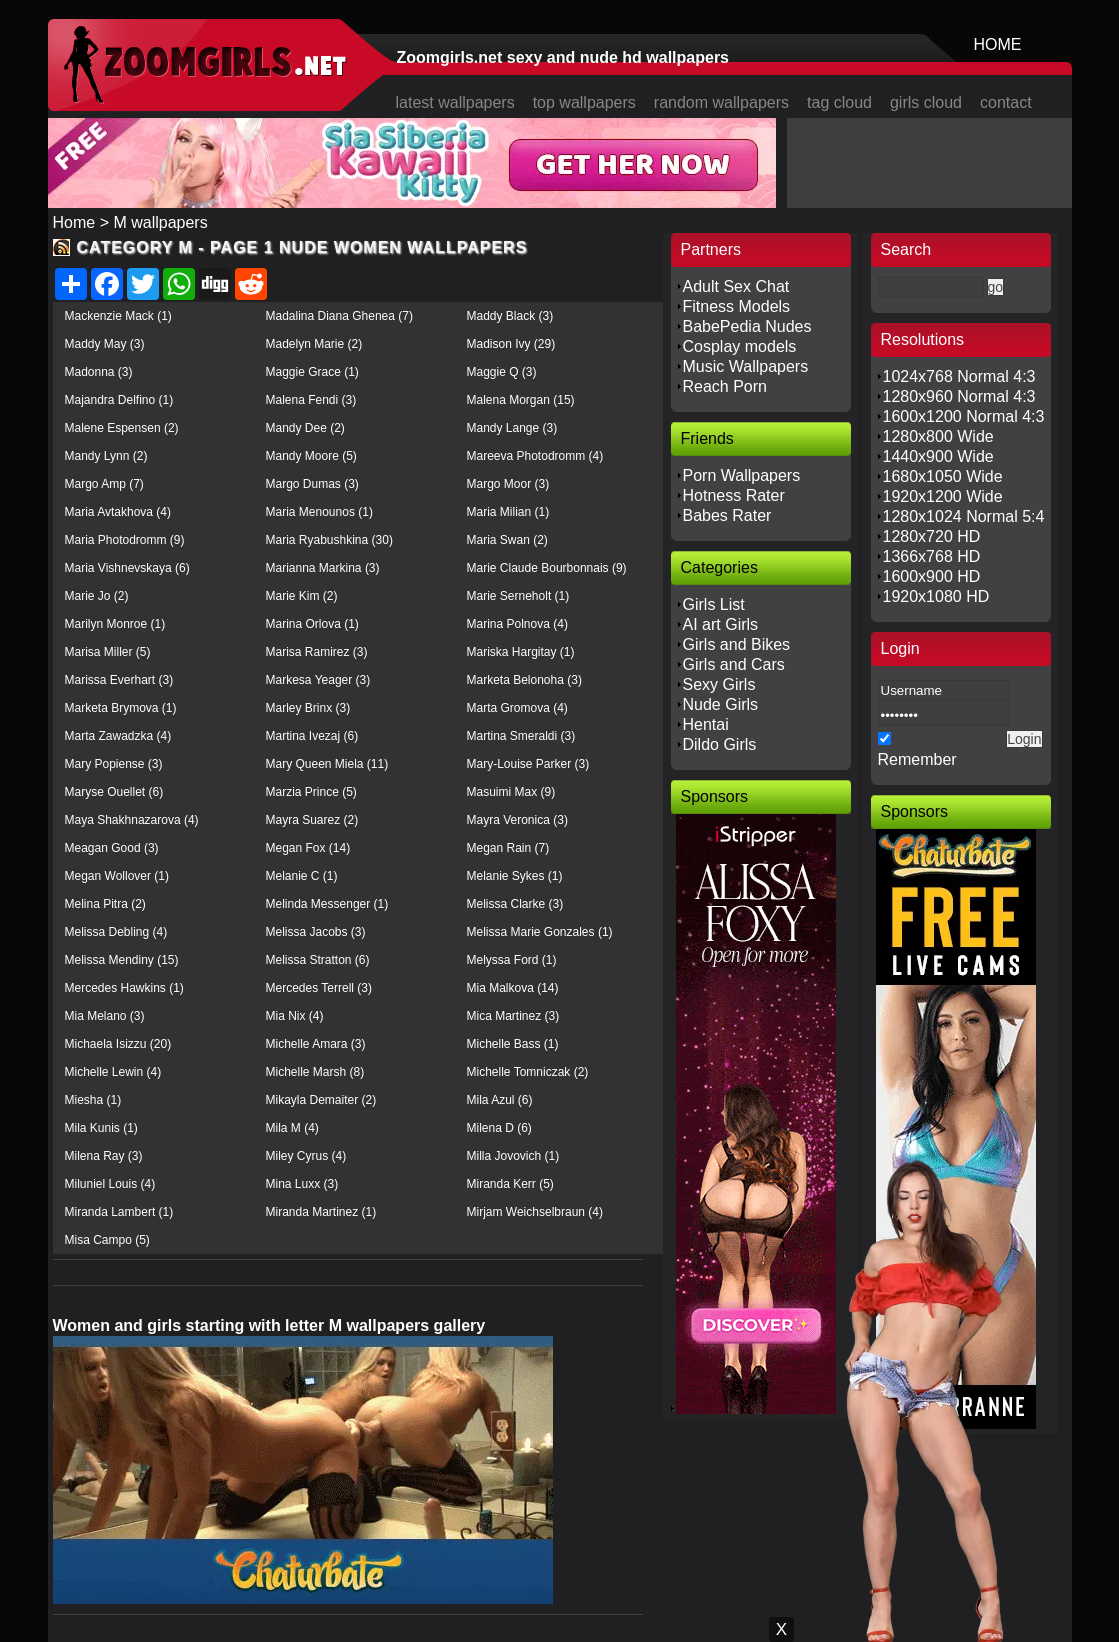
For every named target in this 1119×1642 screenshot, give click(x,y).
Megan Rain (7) (508, 848)
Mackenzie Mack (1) (118, 316)
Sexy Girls (719, 684)
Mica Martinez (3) (513, 1016)
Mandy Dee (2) (305, 428)
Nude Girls (721, 704)
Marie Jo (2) (97, 596)
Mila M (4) (292, 1128)
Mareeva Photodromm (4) (535, 456)
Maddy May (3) (105, 344)
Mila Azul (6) (500, 1100)
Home (74, 222)
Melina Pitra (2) (105, 904)
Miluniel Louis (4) (110, 1184)
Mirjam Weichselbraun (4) (535, 1212)
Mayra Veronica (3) (517, 820)
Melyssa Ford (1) (512, 960)
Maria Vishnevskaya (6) (127, 568)
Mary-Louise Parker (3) (528, 764)
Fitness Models (737, 306)
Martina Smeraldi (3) (521, 736)
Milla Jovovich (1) (513, 1156)
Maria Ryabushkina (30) (329, 540)
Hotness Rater (734, 495)
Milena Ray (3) (104, 1156)
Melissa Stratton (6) (318, 960)
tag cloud (839, 102)
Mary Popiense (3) (114, 764)
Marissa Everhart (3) (119, 680)
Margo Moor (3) (508, 484)
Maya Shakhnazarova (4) (132, 820)
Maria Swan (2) (507, 540)
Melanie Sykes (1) (515, 876)
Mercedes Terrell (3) (319, 988)
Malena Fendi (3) (311, 400)
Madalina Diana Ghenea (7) (339, 316)
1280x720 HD (932, 536)
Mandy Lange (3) (512, 428)
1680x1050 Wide (943, 476)
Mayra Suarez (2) (312, 820)
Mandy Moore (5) (311, 456)
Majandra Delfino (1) (119, 400)
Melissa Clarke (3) (515, 904)
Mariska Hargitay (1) (521, 652)
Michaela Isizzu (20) (118, 1044)
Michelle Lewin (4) (113, 1072)
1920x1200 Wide (943, 496)
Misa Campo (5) (107, 1240)
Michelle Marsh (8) (315, 1072)
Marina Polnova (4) (517, 624)
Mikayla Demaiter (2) (321, 1100)
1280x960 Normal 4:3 (959, 396)
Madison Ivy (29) (511, 344)
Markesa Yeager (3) (318, 680)
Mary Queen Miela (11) (327, 764)
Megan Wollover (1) (117, 876)
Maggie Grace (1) (312, 372)
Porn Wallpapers (742, 475)
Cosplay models (740, 346)
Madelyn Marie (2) (314, 344)
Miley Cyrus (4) (306, 1156)
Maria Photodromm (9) (125, 540)
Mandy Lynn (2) (106, 456)
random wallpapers (721, 102)
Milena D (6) (499, 1128)
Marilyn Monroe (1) (115, 624)
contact (1006, 102)
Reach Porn (725, 386)
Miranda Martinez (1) (321, 1212)
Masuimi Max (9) (511, 792)
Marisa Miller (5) (108, 652)
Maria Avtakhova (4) (118, 512)
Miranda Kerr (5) (510, 1184)
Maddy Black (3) (510, 316)
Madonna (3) (99, 372)
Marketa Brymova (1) (121, 708)
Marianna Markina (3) (323, 568)
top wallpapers (584, 102)
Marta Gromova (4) (517, 708)
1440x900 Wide (938, 456)
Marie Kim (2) (302, 596)
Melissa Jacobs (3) (316, 932)
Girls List (714, 604)
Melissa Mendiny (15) (122, 960)
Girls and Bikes (737, 644)
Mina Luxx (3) (302, 1184)
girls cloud (926, 102)
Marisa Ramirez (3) (317, 652)
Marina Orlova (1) (312, 624)
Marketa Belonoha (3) (524, 680)
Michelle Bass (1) (513, 1044)
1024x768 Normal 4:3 (959, 376)
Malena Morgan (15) (521, 400)
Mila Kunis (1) (101, 1128)
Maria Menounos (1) (319, 512)
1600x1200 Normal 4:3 (964, 416)
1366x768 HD (932, 556)
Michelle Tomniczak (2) (528, 1072)
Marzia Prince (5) (311, 792)
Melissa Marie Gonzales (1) (540, 932)
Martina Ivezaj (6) (312, 736)
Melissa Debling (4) (116, 932)
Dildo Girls (720, 744)
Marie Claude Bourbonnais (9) (547, 568)
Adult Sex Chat (736, 286)
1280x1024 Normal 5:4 (964, 516)
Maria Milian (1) (508, 512)
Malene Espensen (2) (122, 428)
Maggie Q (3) (502, 372)
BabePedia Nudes (747, 326)
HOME (998, 44)
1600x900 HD (932, 576)
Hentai (706, 724)
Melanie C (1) (302, 876)
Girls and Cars (734, 664)
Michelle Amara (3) (316, 1044)
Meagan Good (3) (112, 848)
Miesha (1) (93, 1100)
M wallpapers (160, 222)
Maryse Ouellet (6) (114, 792)
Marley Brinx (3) (308, 708)
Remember (917, 759)
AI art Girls (721, 624)
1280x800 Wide (938, 436)
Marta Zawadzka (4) (118, 736)
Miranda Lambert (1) (119, 1212)
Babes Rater (727, 515)
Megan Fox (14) (308, 848)
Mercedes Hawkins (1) (124, 988)
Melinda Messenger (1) (327, 904)
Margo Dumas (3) (312, 484)
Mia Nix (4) (295, 1016)
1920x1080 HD (936, 596)
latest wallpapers (455, 102)
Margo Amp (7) (104, 484)
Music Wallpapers (746, 366)
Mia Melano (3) (105, 1016)
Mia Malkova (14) (513, 988)
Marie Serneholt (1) (518, 596)
